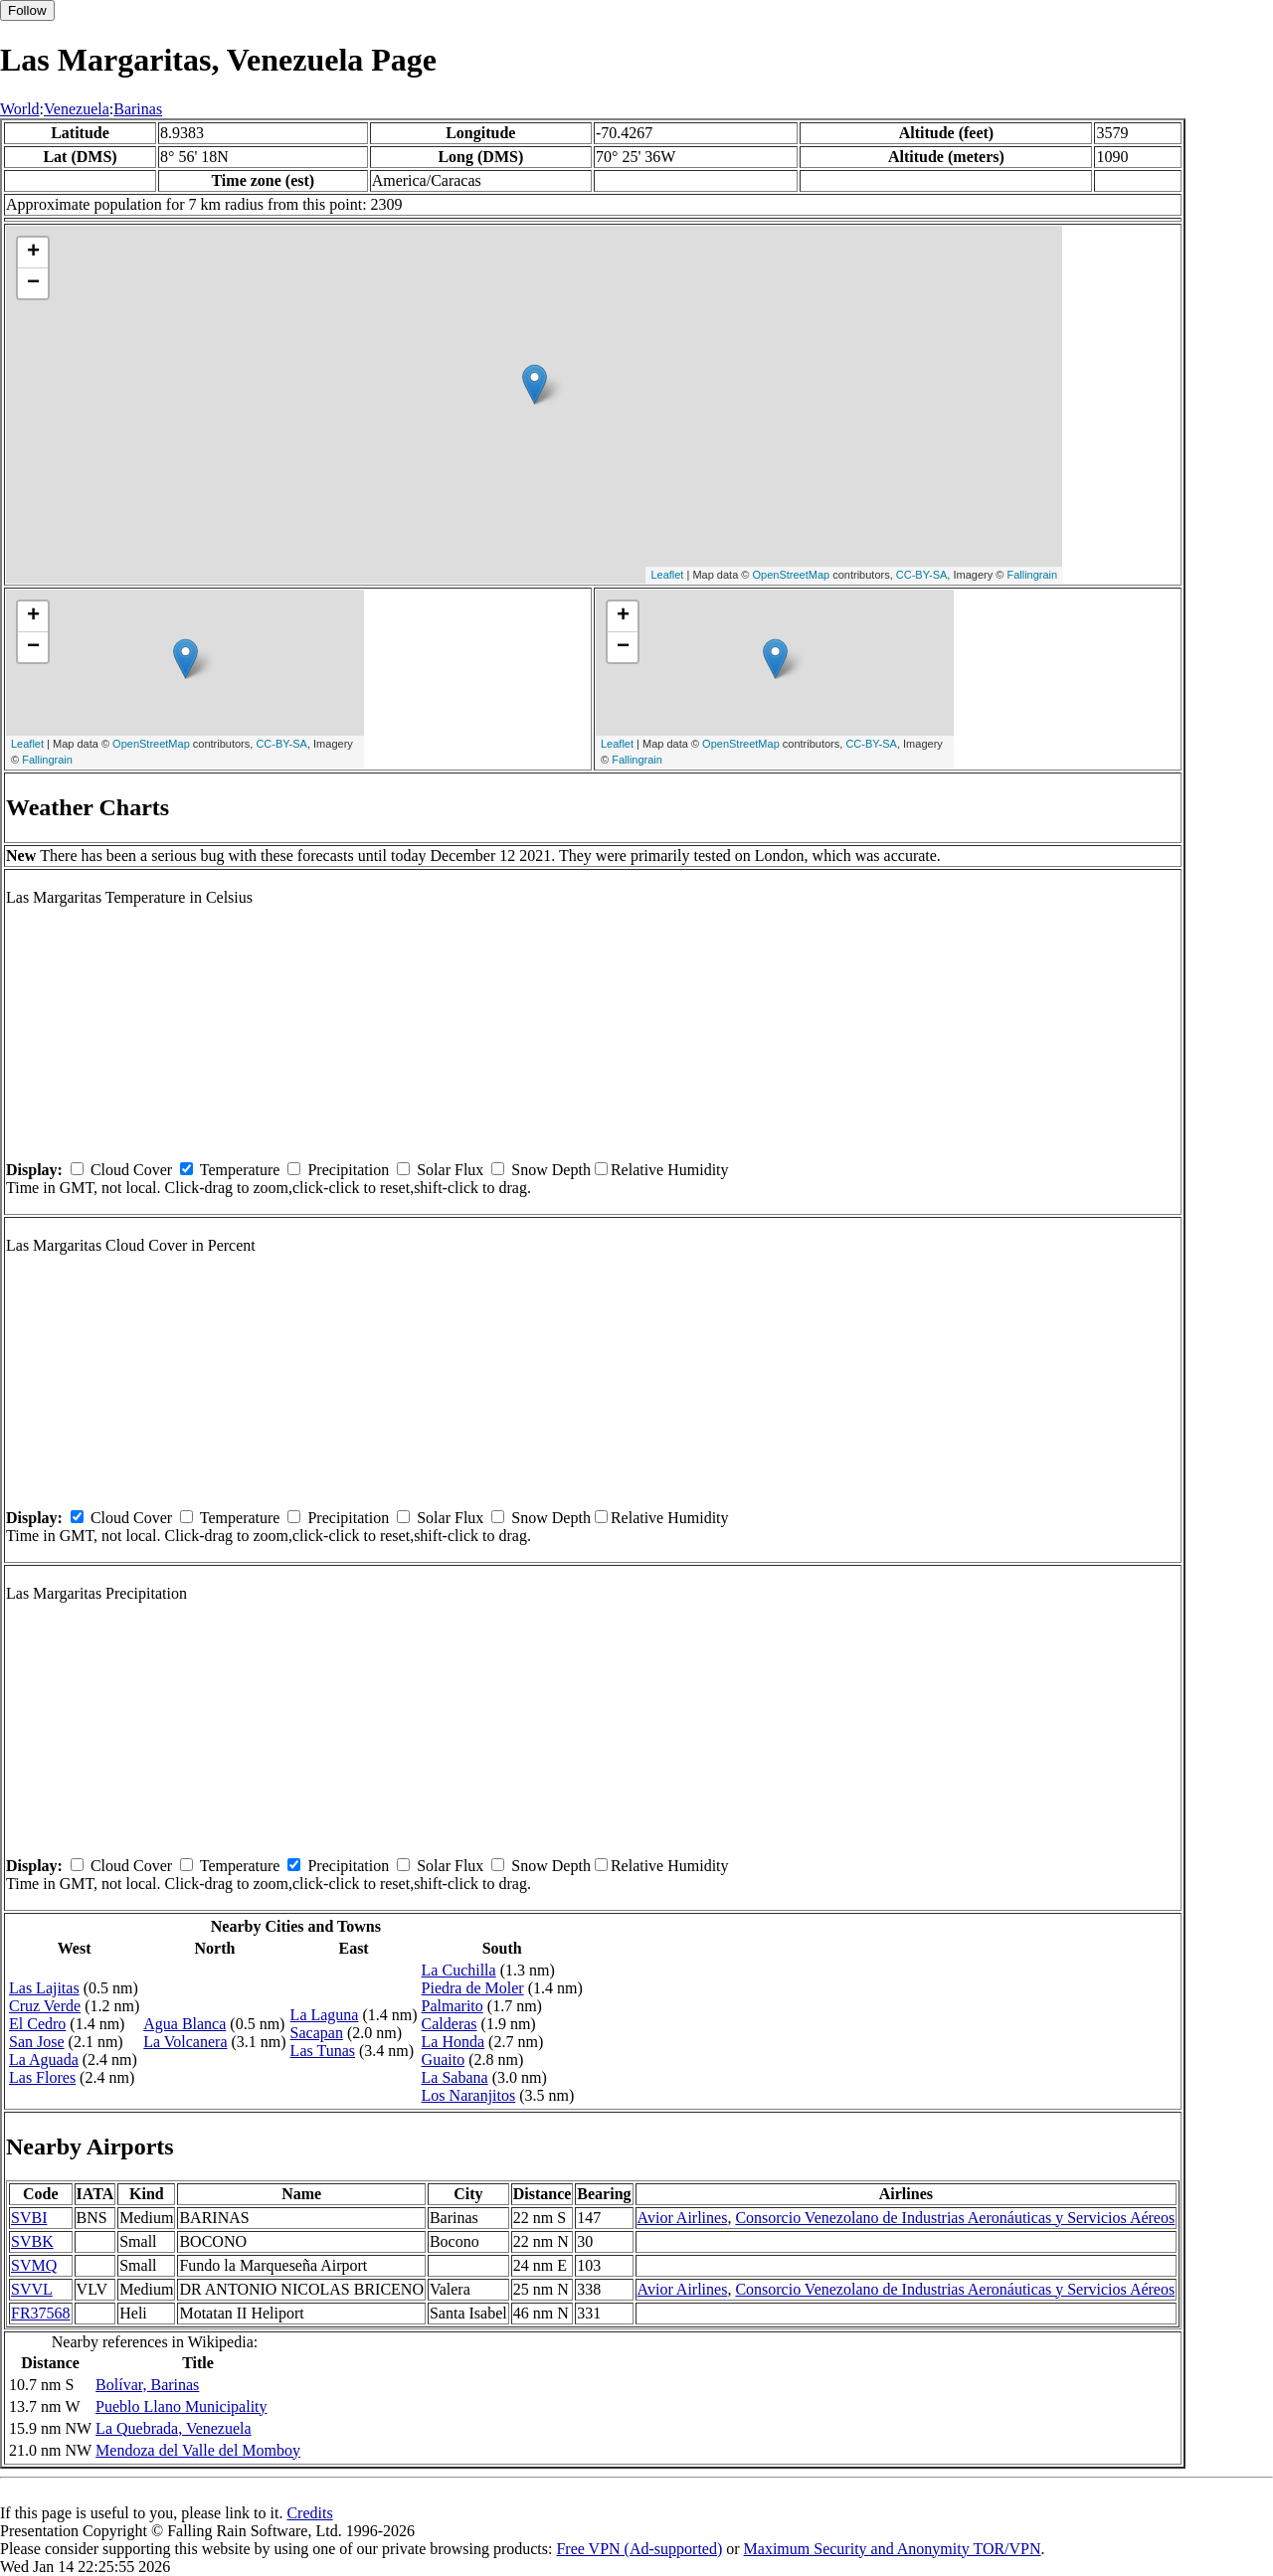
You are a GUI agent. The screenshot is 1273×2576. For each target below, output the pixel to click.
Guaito (443, 2059)
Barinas (137, 108)
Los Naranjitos (469, 2095)
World (20, 108)
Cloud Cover (131, 1169)
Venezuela (76, 108)
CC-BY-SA (922, 575)
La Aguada (44, 2059)
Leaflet (666, 575)
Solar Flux (450, 1169)
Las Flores (42, 2077)
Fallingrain (1031, 575)
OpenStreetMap (790, 575)
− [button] (33, 283)
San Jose (37, 2041)
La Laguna (324, 2014)
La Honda (453, 2041)
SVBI (29, 2217)
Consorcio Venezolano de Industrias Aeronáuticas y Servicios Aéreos (955, 2217)
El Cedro (37, 2023)
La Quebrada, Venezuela (173, 2428)
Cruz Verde (45, 2005)
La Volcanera (185, 2041)
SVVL (32, 2289)
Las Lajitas (44, 1987)
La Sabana (455, 2077)
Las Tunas (322, 2050)
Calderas (449, 2023)
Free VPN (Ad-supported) (639, 2548)
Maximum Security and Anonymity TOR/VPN (892, 2548)
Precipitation (348, 1169)
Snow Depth (551, 1169)
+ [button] (33, 252)
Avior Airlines (682, 2217)
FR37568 (41, 2313)
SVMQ (34, 2265)
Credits (309, 2512)
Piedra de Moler (473, 1987)
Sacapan (316, 2032)
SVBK (32, 2241)
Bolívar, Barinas (147, 2384)
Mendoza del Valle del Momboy (197, 2450)
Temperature (240, 1169)
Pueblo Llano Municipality (181, 2406)
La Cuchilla (459, 1970)
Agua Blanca (184, 2023)
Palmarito (452, 2005)
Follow (27, 10)
